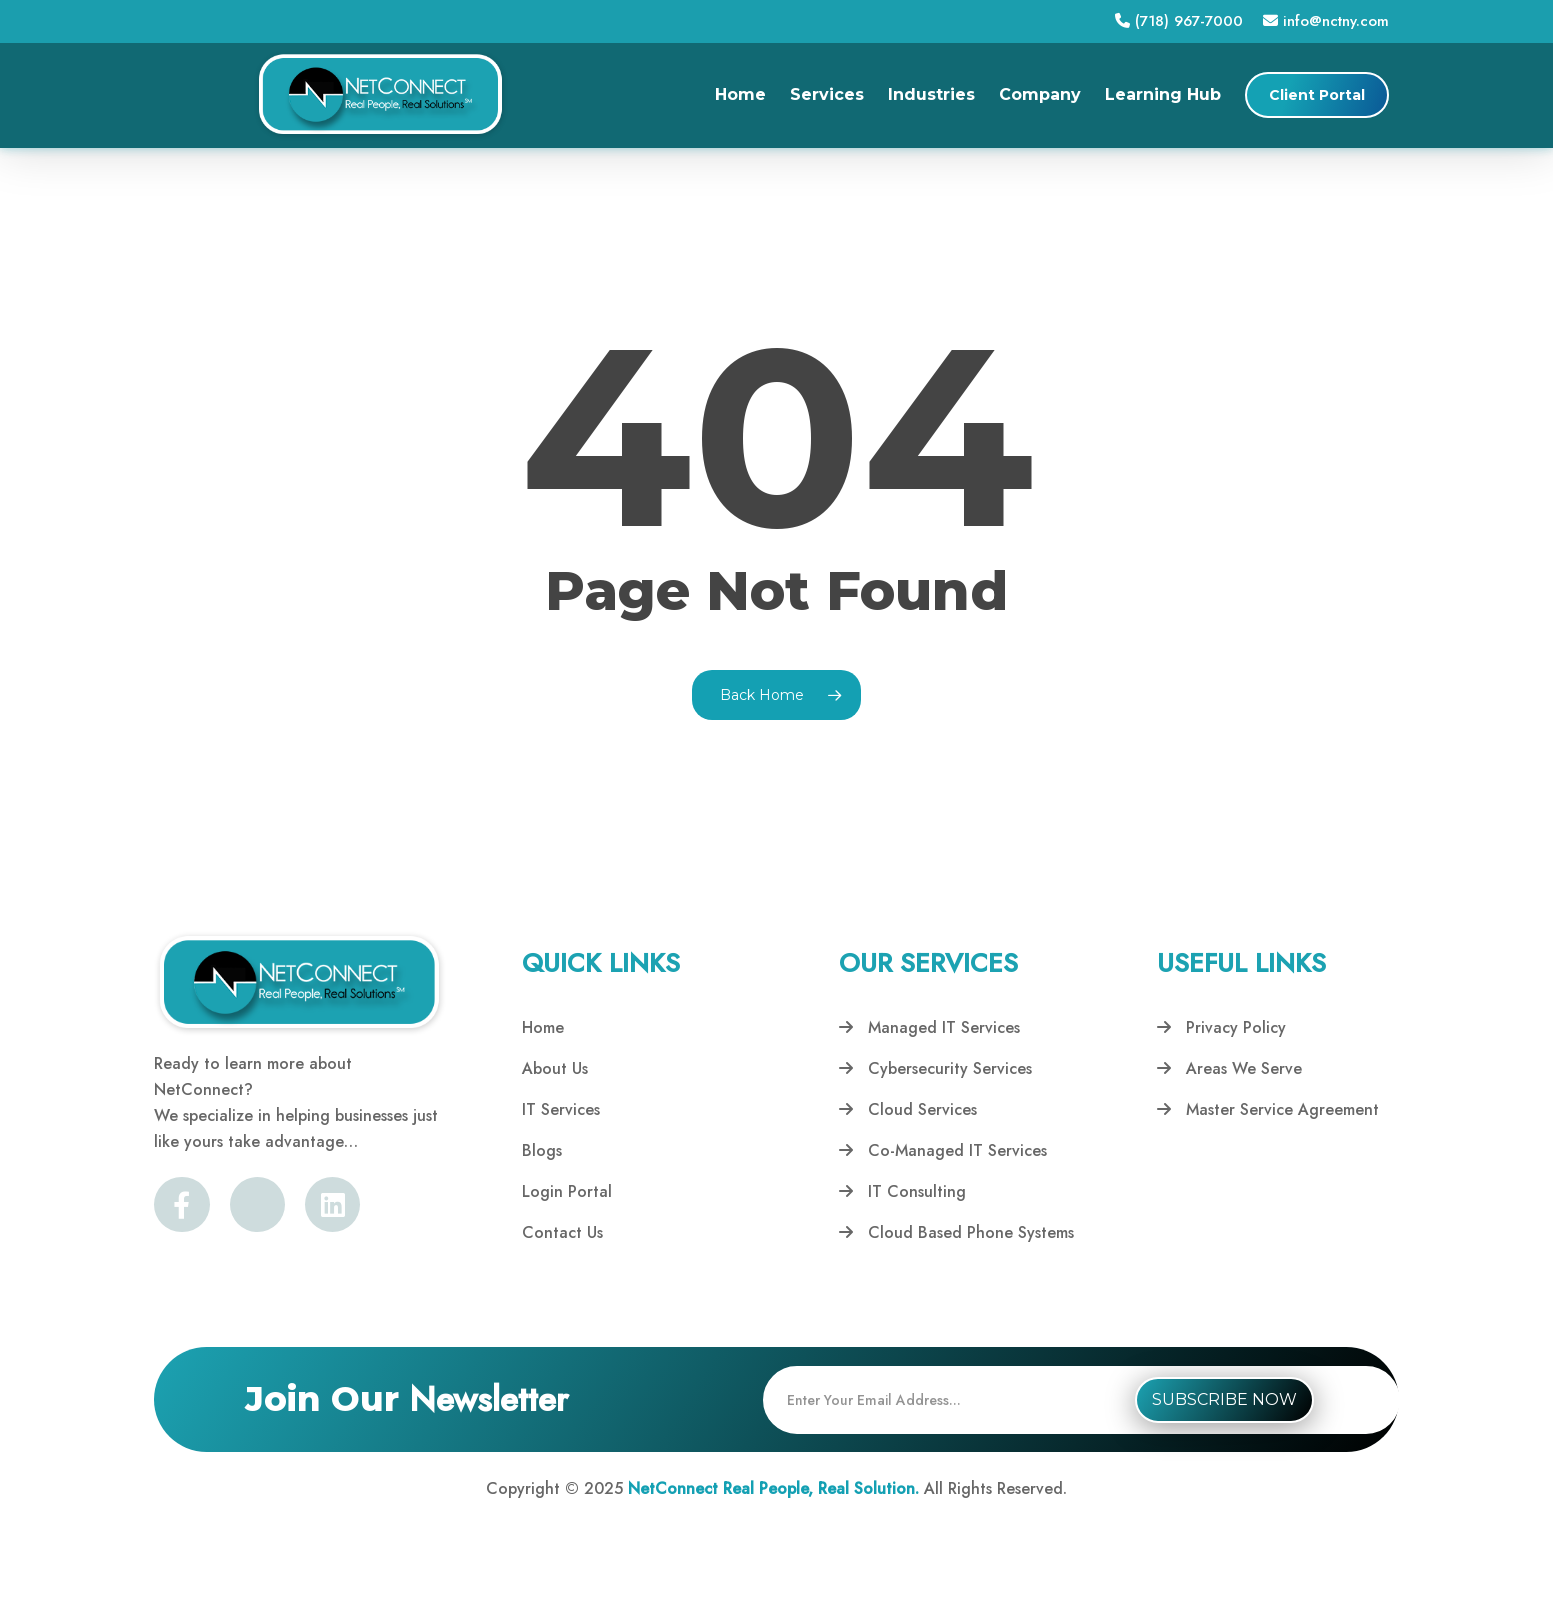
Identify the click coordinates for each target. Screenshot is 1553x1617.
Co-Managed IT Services (943, 1150)
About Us (555, 1068)
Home (543, 1027)
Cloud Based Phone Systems (956, 1232)
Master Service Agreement (1268, 1109)
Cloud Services (908, 1109)
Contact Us (562, 1232)
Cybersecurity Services (935, 1068)
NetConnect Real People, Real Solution (771, 1488)
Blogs (542, 1150)
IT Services (561, 1109)
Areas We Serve (1229, 1068)
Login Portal (567, 1191)
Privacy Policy (1221, 1027)
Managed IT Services (929, 1027)
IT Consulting (902, 1191)
